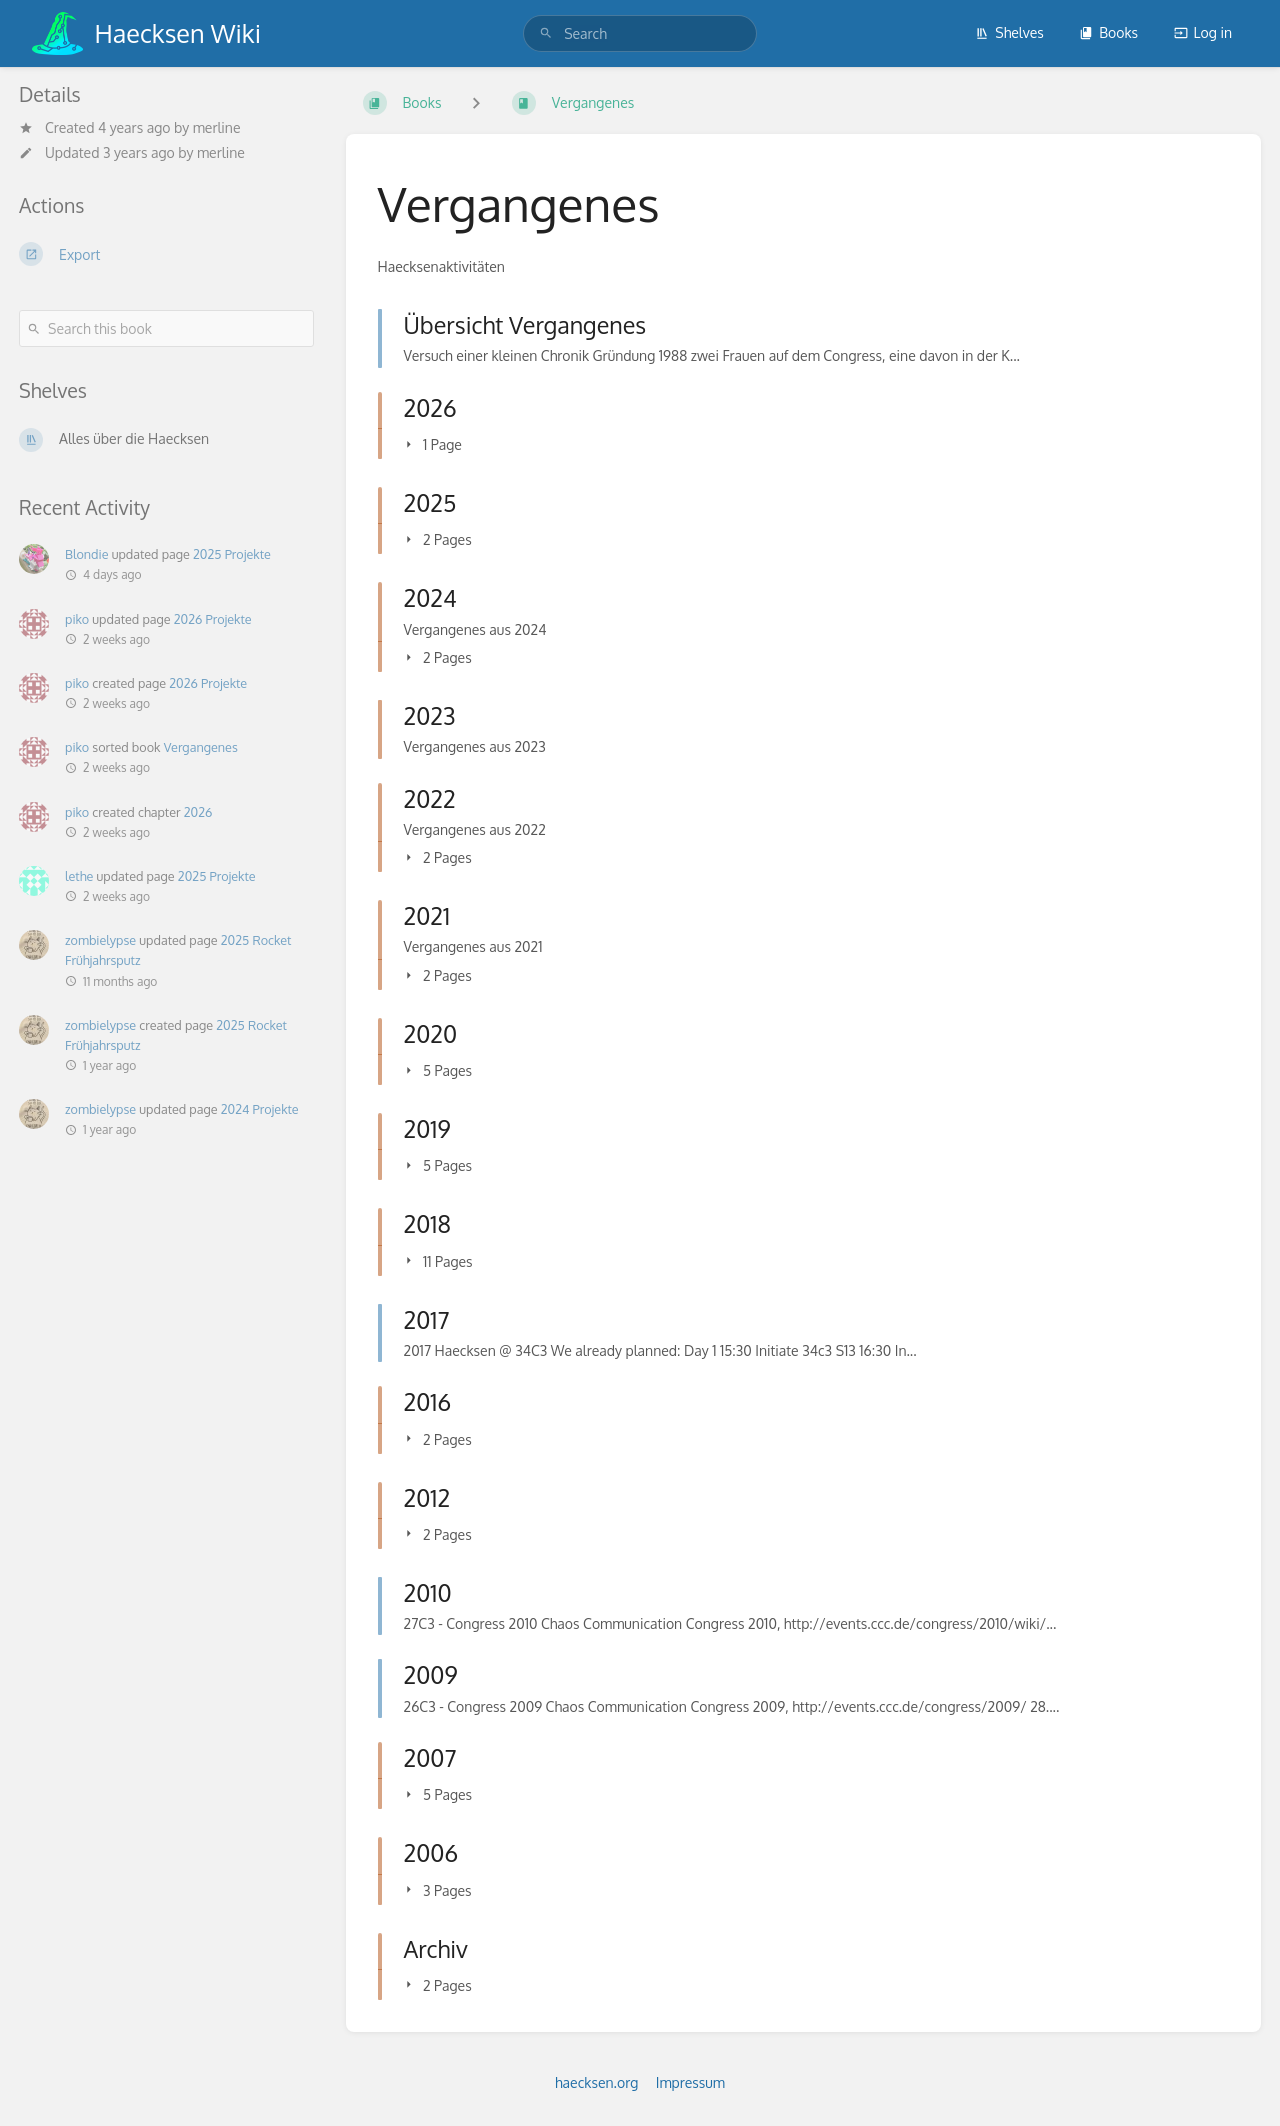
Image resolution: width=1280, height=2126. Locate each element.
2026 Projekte (213, 619)
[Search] (546, 33)
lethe (79, 876)
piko (77, 619)
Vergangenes (201, 747)
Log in (1203, 32)
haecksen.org (596, 2082)
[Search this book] (166, 328)
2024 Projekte (260, 1109)
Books (1108, 32)
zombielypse (100, 940)
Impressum (690, 2082)
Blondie (86, 554)
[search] (640, 33)
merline (217, 127)
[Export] (166, 254)
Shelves (1009, 32)
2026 (198, 812)
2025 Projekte (232, 554)
